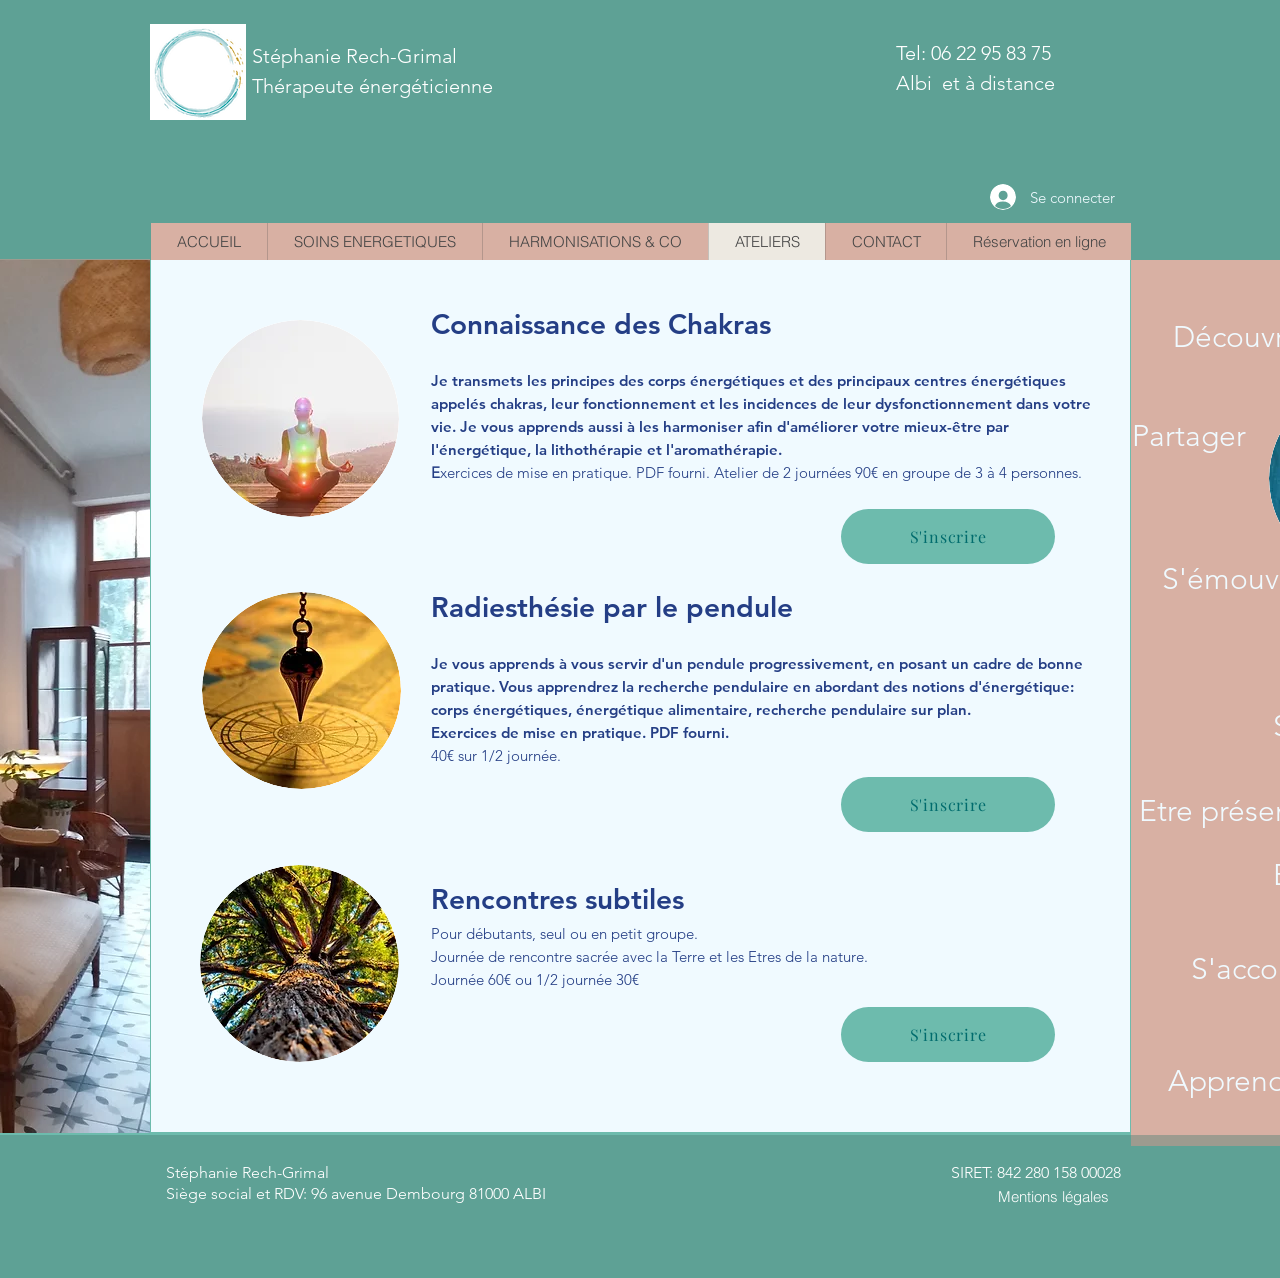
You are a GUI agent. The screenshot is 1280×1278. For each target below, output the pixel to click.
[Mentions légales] (1053, 1196)
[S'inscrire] (948, 804)
